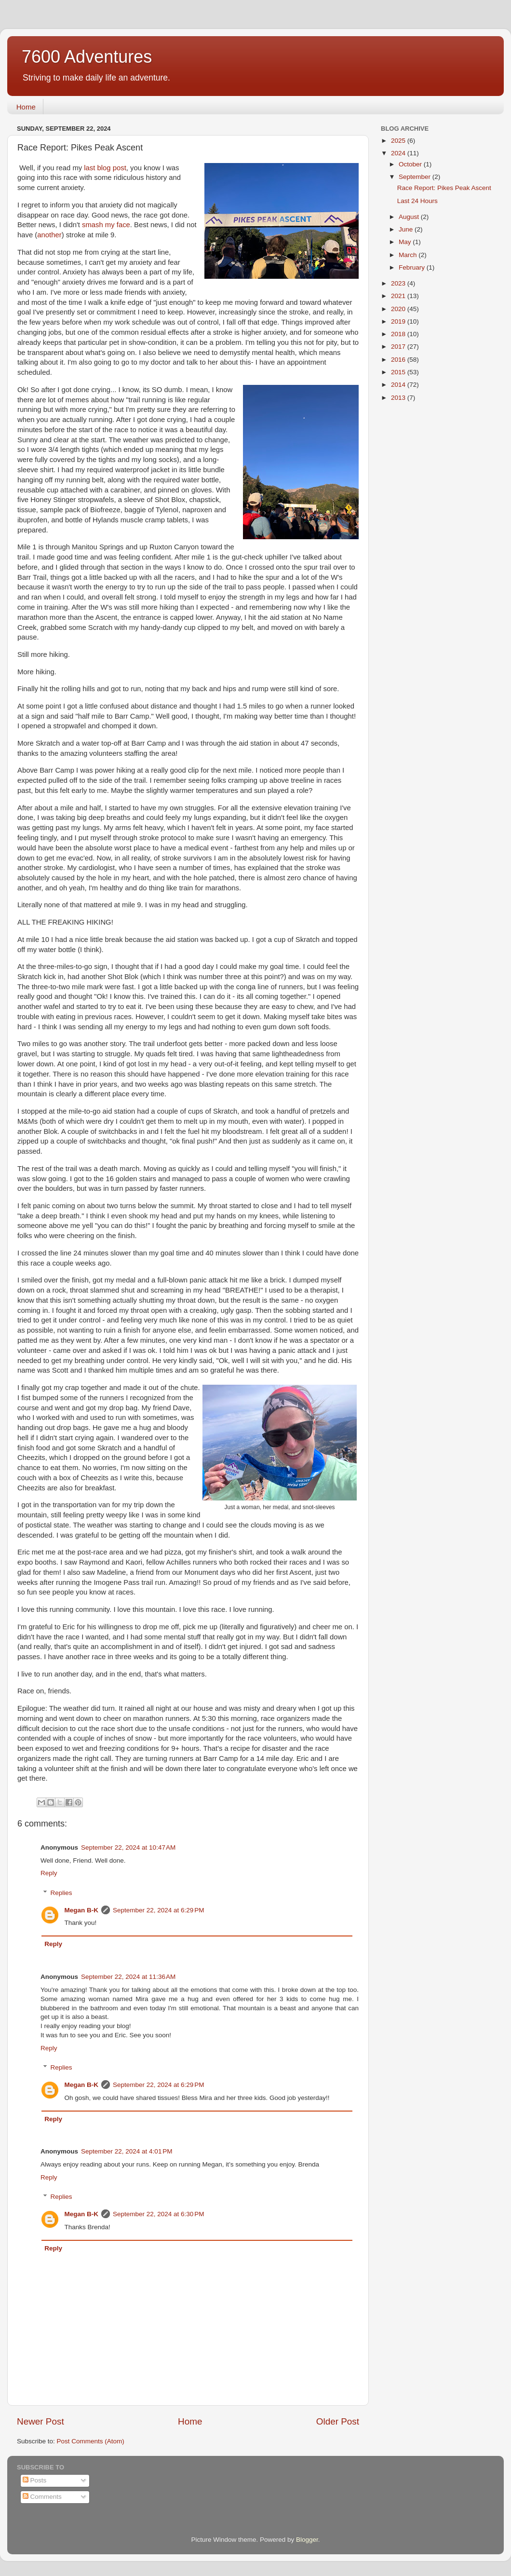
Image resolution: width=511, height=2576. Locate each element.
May (406, 241)
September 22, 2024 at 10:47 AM (128, 1847)
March (408, 255)
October (411, 164)
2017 (399, 346)
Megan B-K (82, 1910)
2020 (399, 309)
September (415, 176)
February (413, 267)
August (410, 216)
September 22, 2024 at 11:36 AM (128, 1976)
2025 (399, 140)
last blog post (105, 168)
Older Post (337, 2421)
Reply (48, 1873)
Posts (35, 2480)
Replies (61, 1892)
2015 (399, 372)
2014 (399, 384)
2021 (399, 296)
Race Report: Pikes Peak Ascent (444, 187)
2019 (399, 321)
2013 (399, 397)
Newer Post (40, 2421)
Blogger (307, 2539)
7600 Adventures (87, 57)
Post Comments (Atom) (90, 2441)
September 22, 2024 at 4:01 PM (127, 2151)
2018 (399, 334)
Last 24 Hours (417, 200)
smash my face (106, 225)
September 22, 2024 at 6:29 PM (158, 1910)
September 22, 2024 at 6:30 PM (158, 2214)
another (49, 235)
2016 (399, 359)
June (407, 229)
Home (26, 107)
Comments (42, 2496)
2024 (399, 153)
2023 (399, 283)
